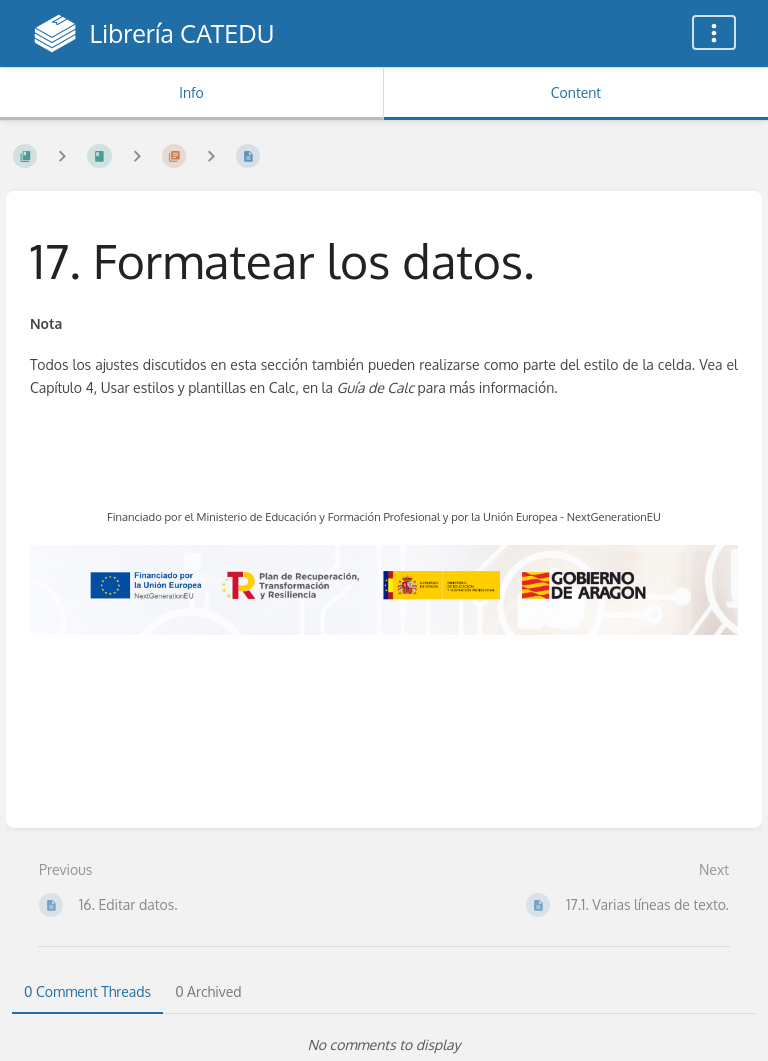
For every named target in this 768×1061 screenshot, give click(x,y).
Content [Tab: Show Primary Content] (576, 92)
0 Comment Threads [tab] (87, 991)
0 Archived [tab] (208, 991)
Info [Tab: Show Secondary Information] (191, 92)
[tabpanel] (384, 1045)
